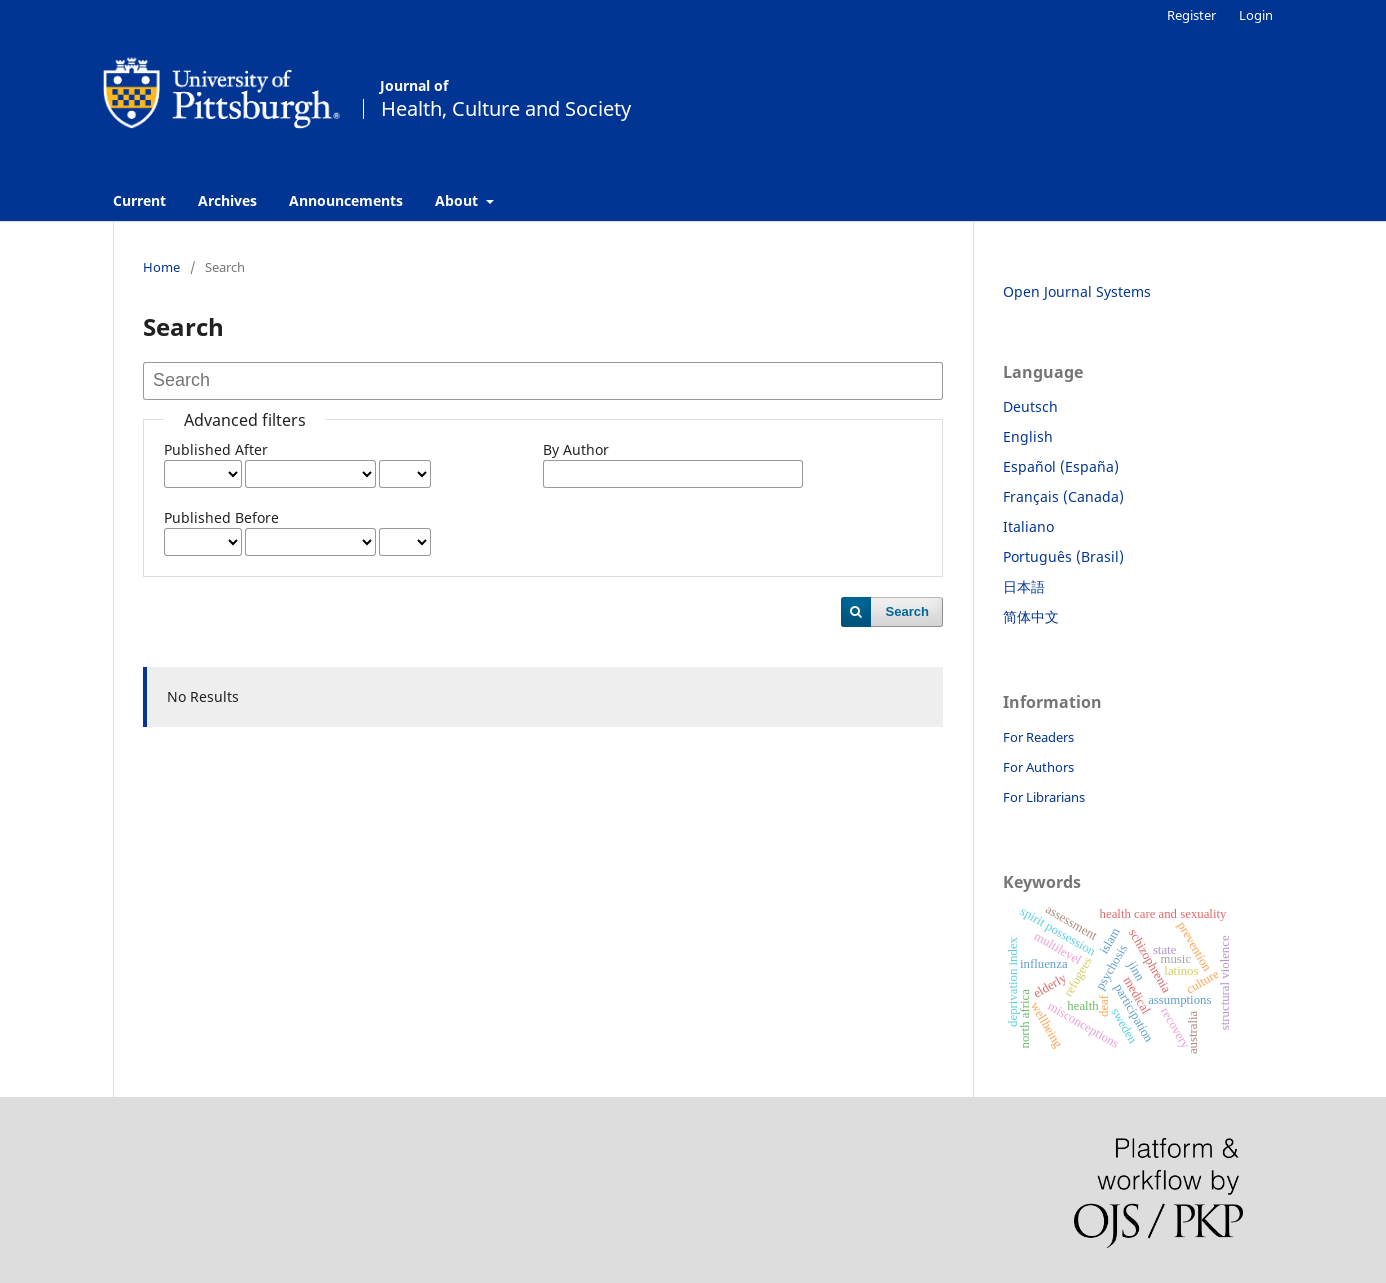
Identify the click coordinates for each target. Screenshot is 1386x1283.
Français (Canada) (1063, 496)
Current (139, 200)
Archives (227, 200)
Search (907, 611)
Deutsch (1030, 406)
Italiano (1028, 526)
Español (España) (1061, 466)
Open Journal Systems (1077, 291)
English (1028, 436)
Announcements (346, 200)
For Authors (1038, 767)
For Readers (1038, 737)
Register (1191, 15)
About (458, 200)
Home (161, 267)
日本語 (1024, 586)
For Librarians (1044, 797)
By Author (576, 449)
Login (1256, 15)
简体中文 (1031, 616)
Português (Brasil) (1063, 556)
